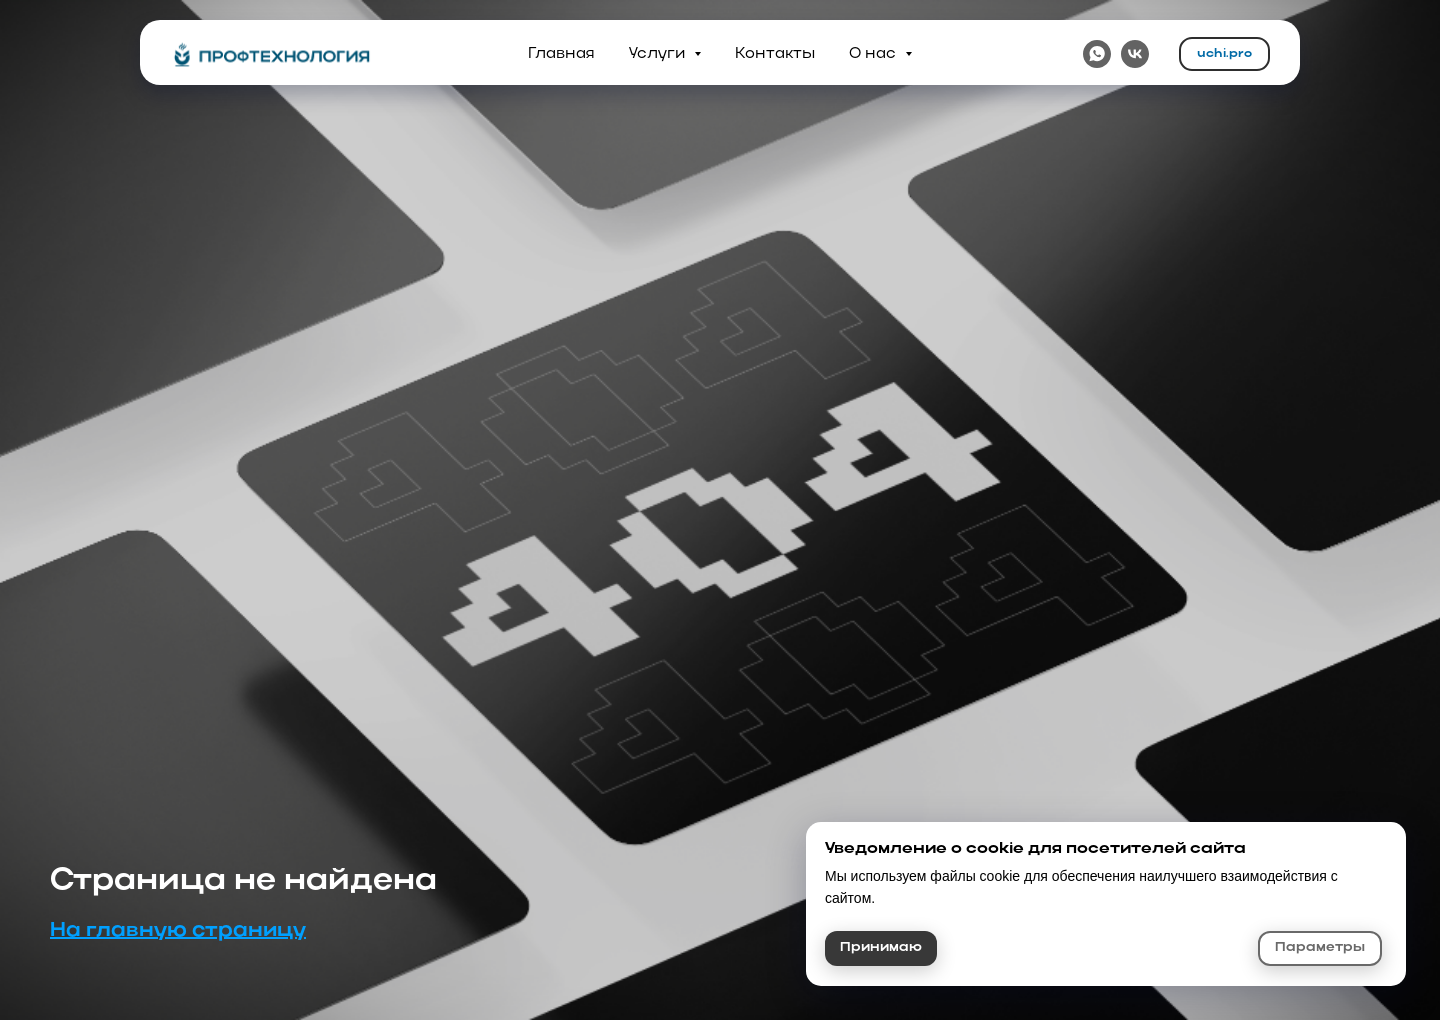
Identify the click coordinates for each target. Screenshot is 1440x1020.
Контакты (775, 54)
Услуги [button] (659, 54)
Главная (561, 54)
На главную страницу (178, 931)
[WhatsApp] (1097, 54)
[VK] (1135, 54)
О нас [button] (874, 54)
